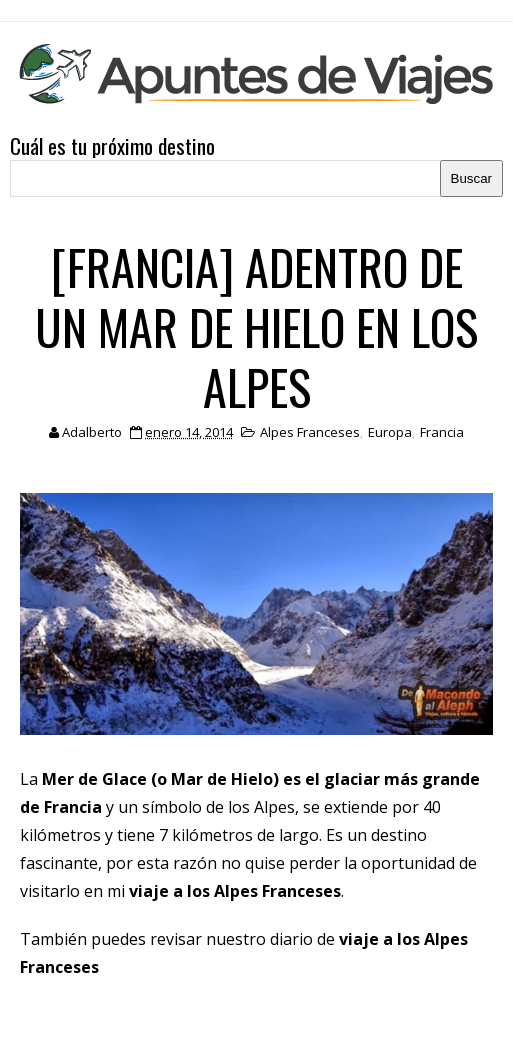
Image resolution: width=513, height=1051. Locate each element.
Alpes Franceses (310, 432)
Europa (390, 432)
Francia (442, 432)
